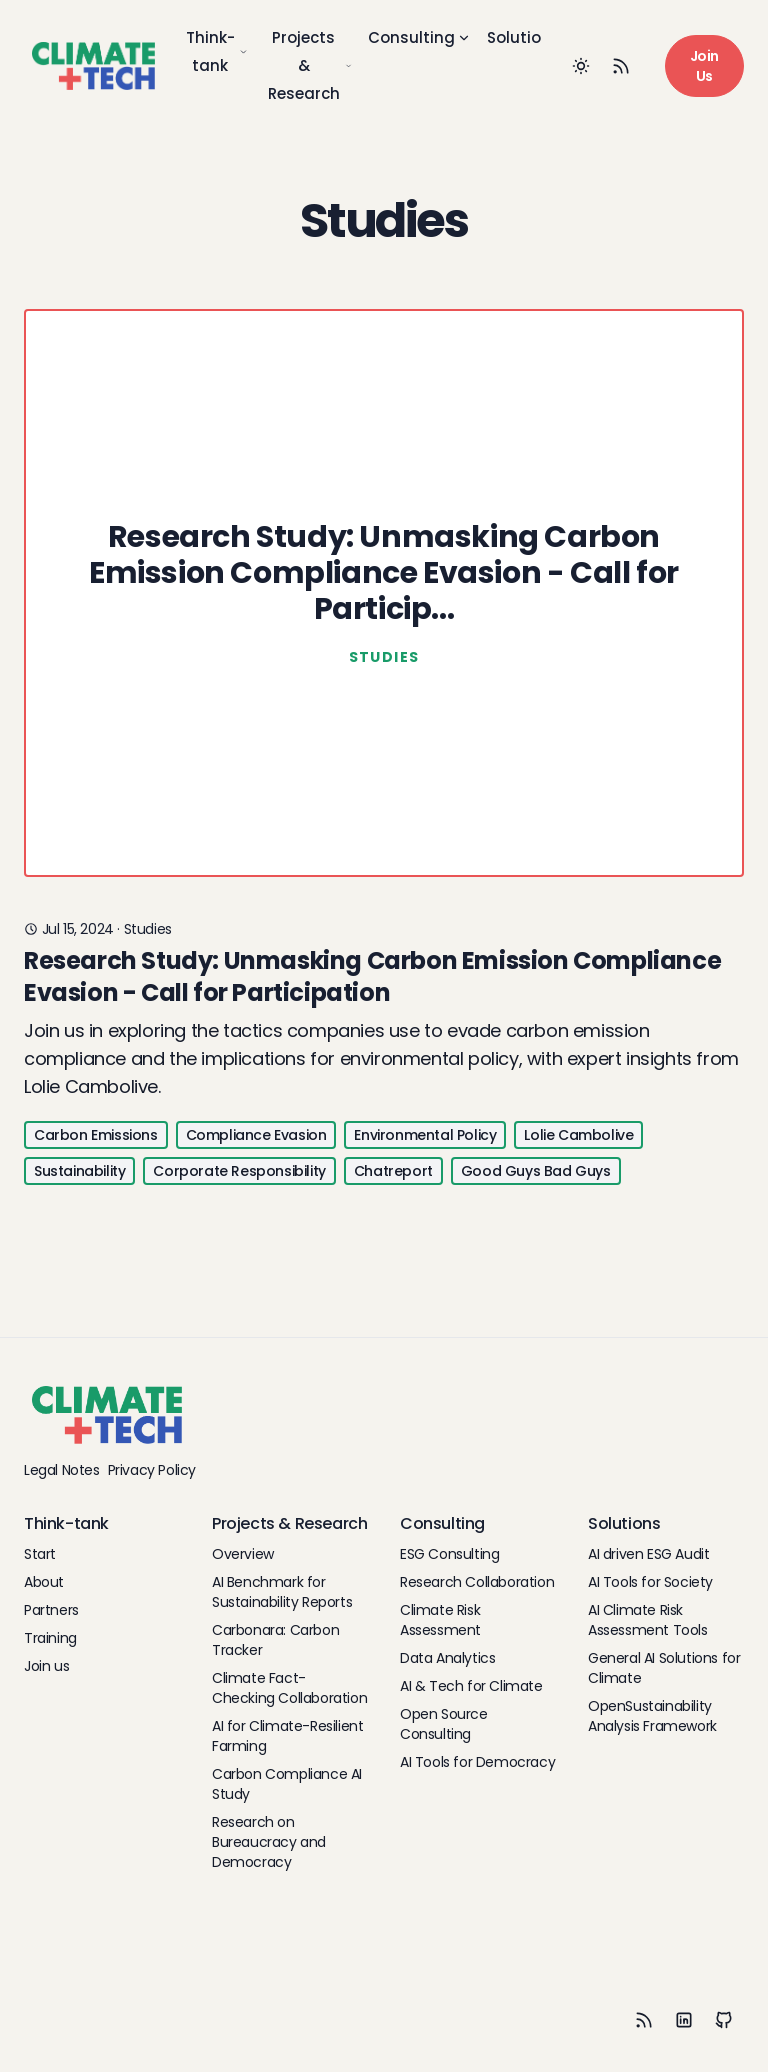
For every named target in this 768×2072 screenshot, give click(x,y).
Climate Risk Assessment (440, 1620)
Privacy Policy (152, 1470)
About (44, 1582)
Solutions (531, 37)
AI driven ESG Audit (648, 1554)
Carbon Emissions (96, 1135)
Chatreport (393, 1171)
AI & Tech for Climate (471, 1686)
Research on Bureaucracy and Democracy (269, 1842)
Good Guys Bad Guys (536, 1171)
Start (40, 1554)
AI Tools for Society (650, 1582)
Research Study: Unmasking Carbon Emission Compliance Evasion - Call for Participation (372, 976)
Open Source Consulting (444, 1724)
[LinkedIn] (684, 2020)
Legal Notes (62, 1470)
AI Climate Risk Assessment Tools (648, 1620)
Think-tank (217, 51)
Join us (46, 1666)
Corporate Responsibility (239, 1171)
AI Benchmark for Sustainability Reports (282, 1592)
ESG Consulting (449, 1554)
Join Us (704, 66)
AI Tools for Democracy (477, 1762)
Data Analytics (447, 1658)
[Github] (724, 2020)
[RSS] (644, 2020)
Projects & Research (310, 65)
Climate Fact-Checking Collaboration (289, 1688)
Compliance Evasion (256, 1135)
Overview (243, 1554)
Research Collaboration (477, 1582)
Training (50, 1638)
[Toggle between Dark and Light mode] (581, 66)
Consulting (419, 37)
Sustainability (79, 1171)
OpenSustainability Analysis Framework (652, 1716)
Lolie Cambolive (578, 1135)
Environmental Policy (425, 1135)
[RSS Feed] (621, 66)
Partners (51, 1610)
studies (148, 929)
